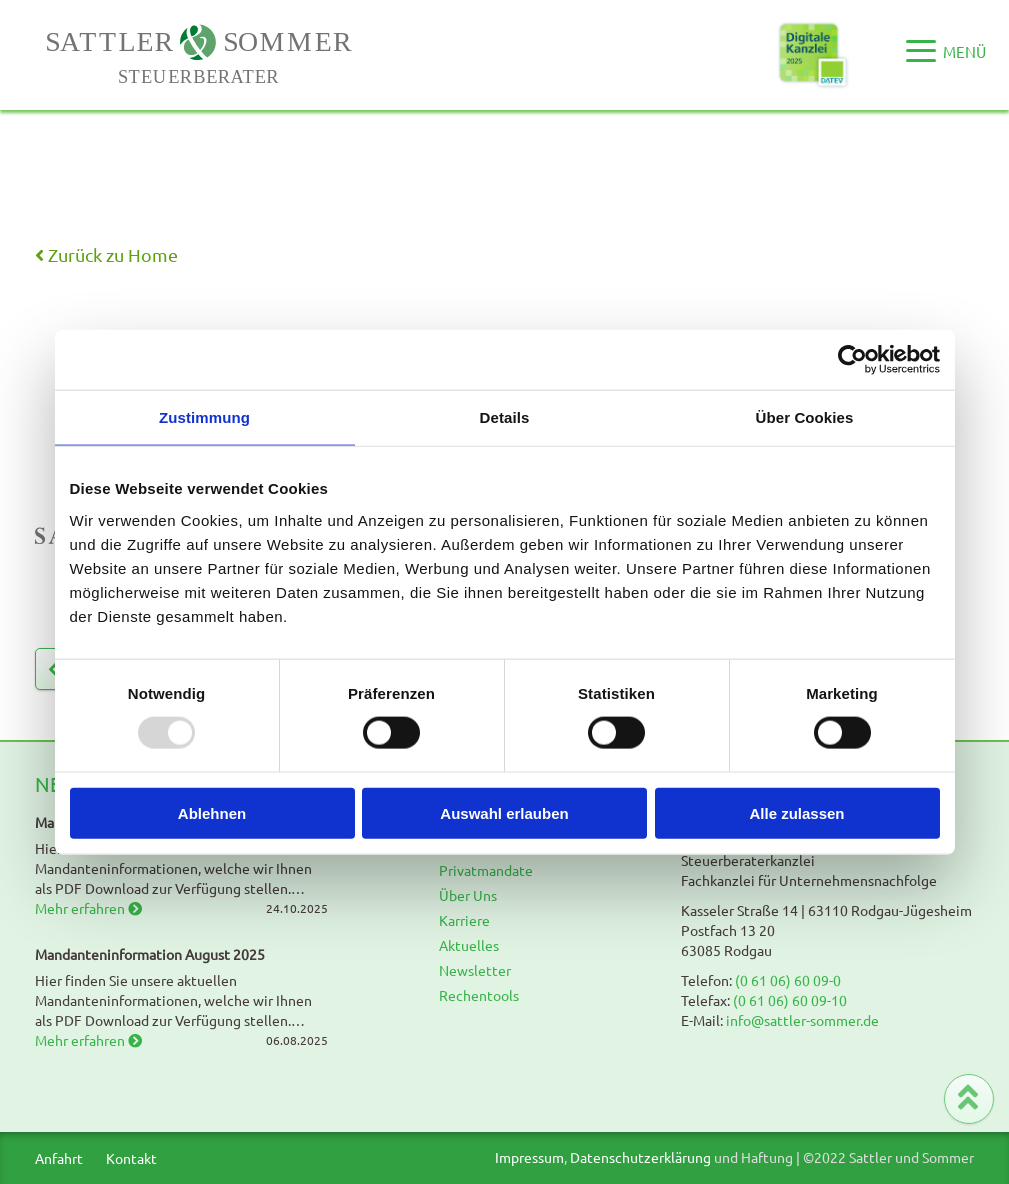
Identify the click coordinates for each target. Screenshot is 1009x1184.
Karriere (464, 920)
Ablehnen (212, 812)
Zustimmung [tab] (204, 417)
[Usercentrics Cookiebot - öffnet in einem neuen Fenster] (852, 360)
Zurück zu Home (106, 254)
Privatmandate (486, 870)
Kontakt (131, 1158)
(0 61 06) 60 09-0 (788, 980)
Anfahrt (59, 1158)
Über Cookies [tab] (805, 417)
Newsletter (475, 970)
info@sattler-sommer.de (802, 1020)
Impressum (529, 1157)
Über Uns (468, 895)
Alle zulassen (796, 812)
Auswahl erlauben (504, 812)
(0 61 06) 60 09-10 (790, 1000)
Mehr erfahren (88, 908)
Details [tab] (505, 417)
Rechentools (479, 995)
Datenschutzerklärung (640, 1157)
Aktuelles (469, 945)
